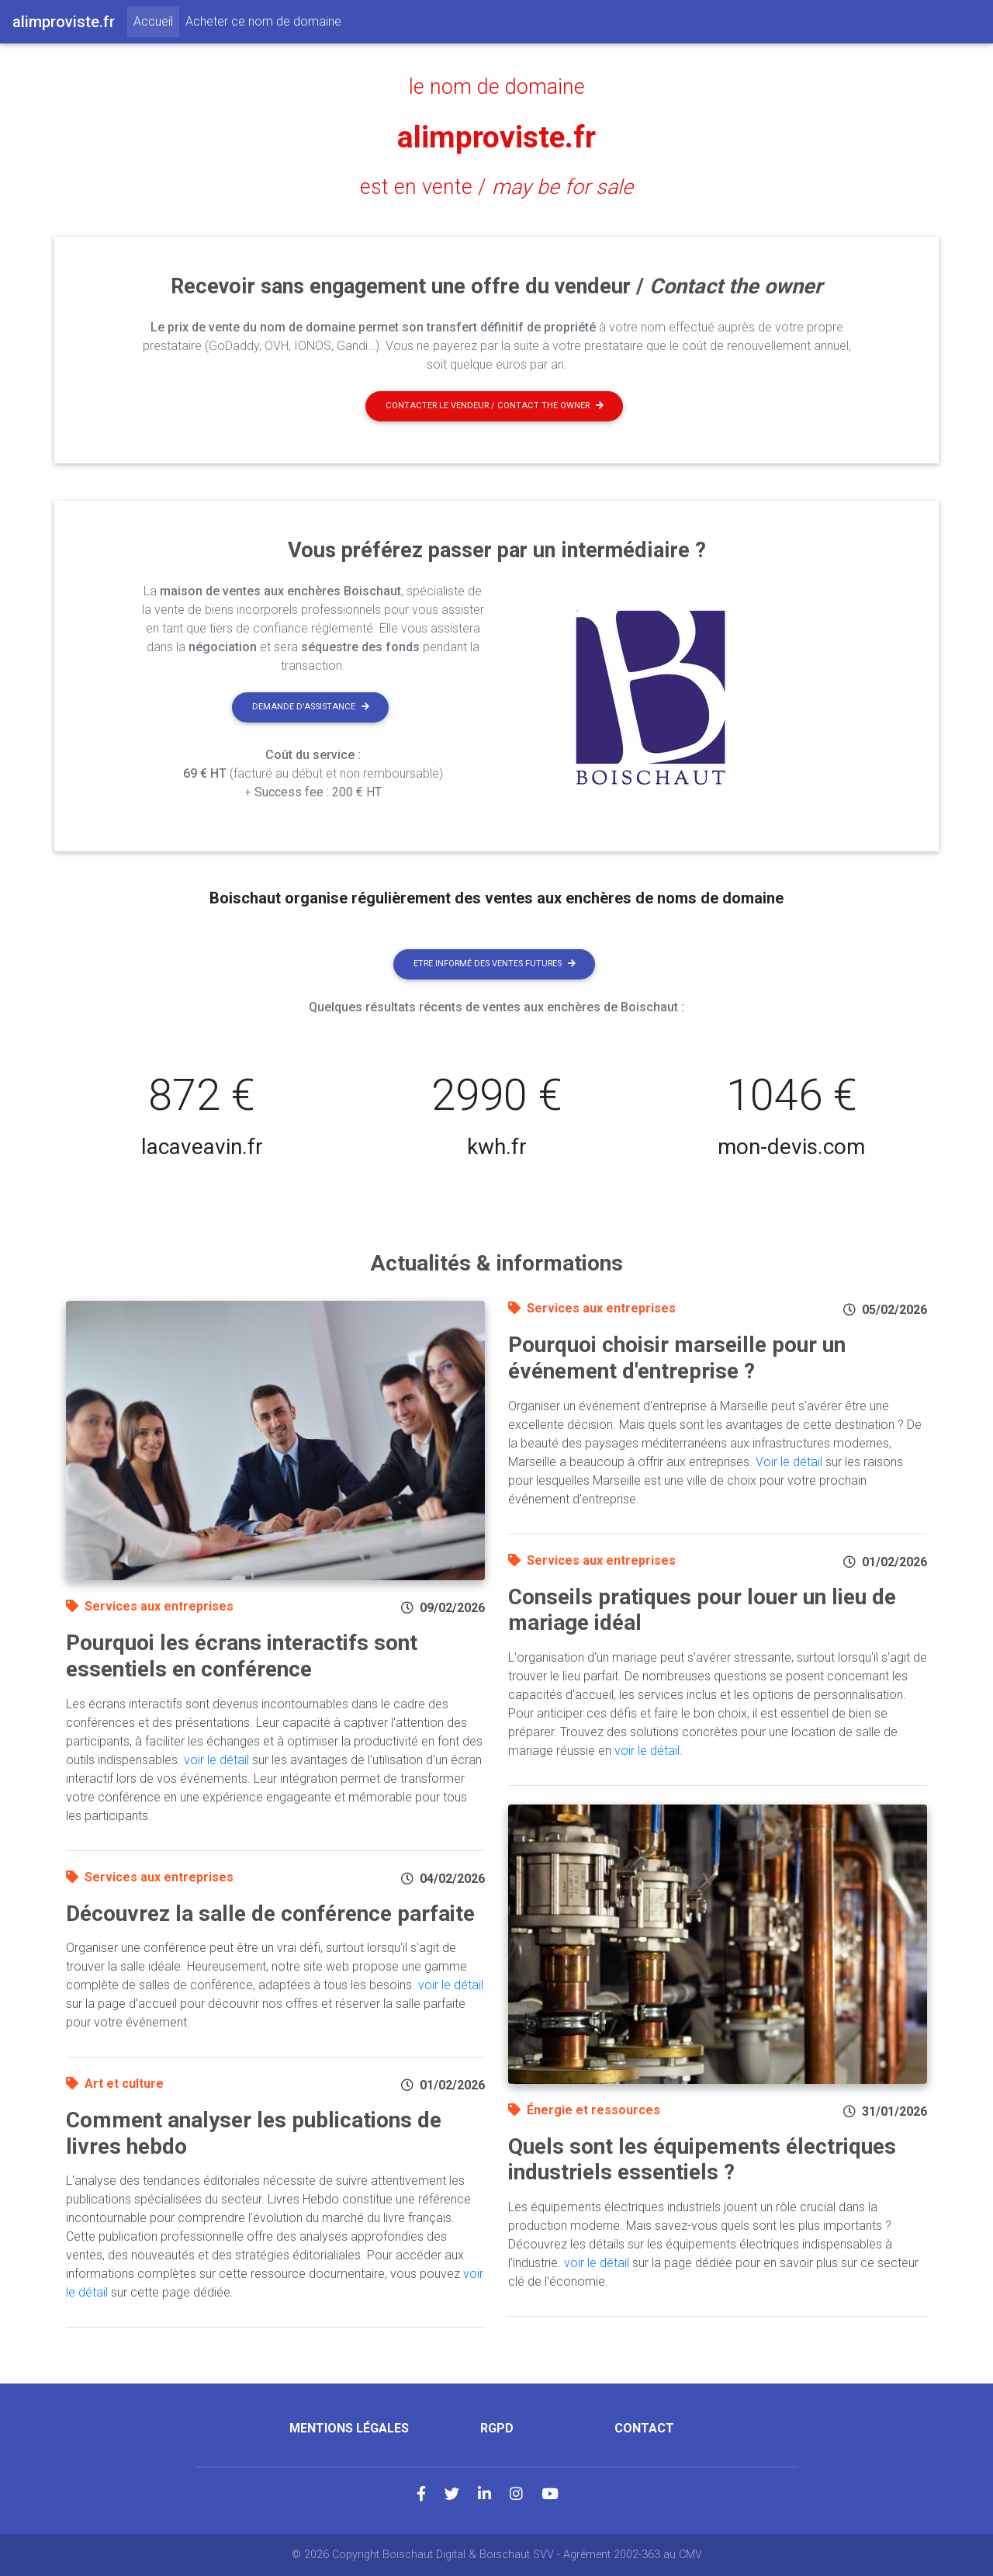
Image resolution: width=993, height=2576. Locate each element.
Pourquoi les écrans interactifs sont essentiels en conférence (241, 1656)
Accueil (156, 20)
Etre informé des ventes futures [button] (494, 964)
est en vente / (496, 187)
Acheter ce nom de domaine (263, 21)
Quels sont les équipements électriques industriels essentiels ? (702, 2160)
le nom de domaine (497, 87)
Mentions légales (349, 2428)
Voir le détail (789, 1461)
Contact (644, 2428)
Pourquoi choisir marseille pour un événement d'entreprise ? (677, 1358)
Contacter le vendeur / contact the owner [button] (495, 405)
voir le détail (216, 1760)
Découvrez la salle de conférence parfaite (270, 1913)
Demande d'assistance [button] (310, 707)
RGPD (497, 2428)
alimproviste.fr (496, 137)
